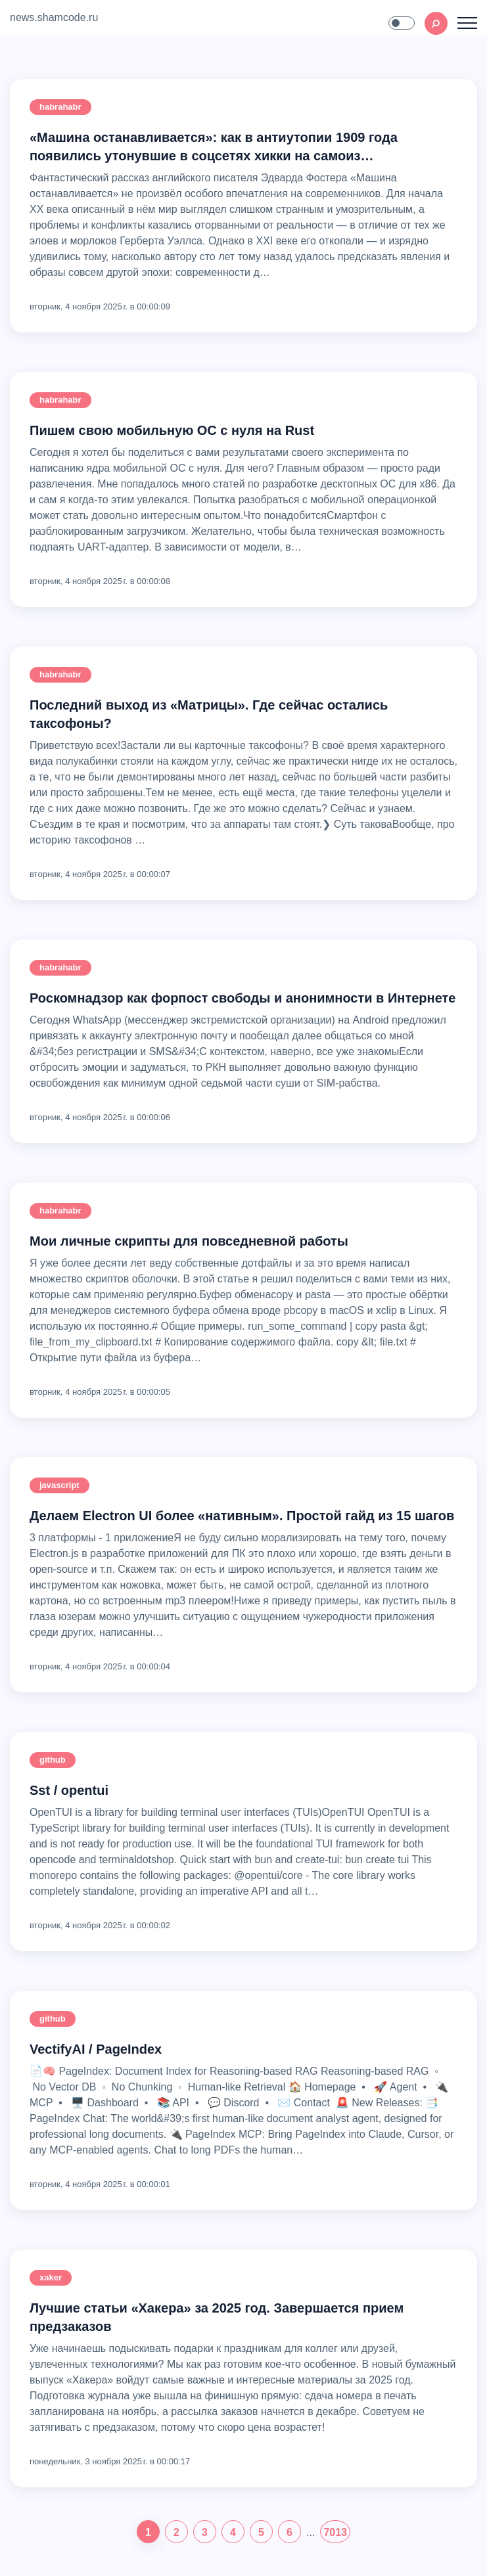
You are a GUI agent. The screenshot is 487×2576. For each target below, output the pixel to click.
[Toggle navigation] (467, 23)
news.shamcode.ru (54, 17)
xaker (50, 2277)
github (52, 1760)
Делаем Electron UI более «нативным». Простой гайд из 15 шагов (242, 1515)
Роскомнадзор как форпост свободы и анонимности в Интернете (242, 998)
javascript (59, 1485)
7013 (335, 2532)
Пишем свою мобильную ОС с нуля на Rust (172, 430)
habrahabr (60, 107)
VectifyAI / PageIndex (96, 2049)
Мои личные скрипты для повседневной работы (189, 1241)
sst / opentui (69, 1790)
